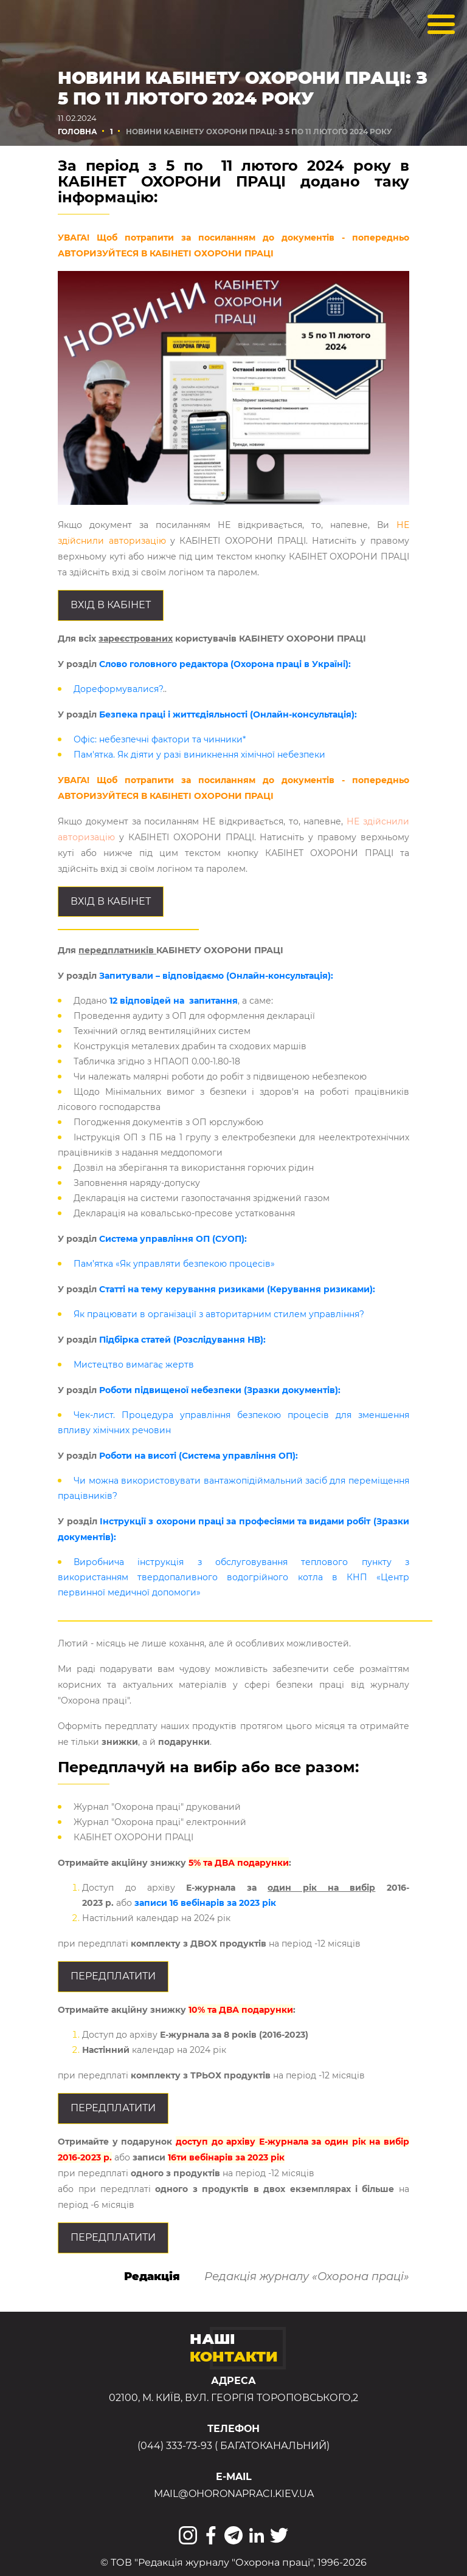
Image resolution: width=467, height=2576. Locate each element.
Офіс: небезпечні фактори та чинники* (160, 739)
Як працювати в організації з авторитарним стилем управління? (219, 1314)
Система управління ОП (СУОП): (173, 1238)
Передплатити (113, 1976)
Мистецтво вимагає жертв (134, 1364)
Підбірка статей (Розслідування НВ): (182, 1339)
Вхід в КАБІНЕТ (111, 605)
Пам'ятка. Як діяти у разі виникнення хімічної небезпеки (199, 754)
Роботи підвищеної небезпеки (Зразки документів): (220, 1390)
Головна (77, 131)
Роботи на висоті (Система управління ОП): (197, 1455)
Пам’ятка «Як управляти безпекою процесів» (174, 1263)
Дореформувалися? (118, 688)
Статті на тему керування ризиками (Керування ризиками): (237, 1289)
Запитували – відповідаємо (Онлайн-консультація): (216, 975)
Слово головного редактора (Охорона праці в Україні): (225, 664)
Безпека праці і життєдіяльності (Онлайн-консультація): (228, 714)
